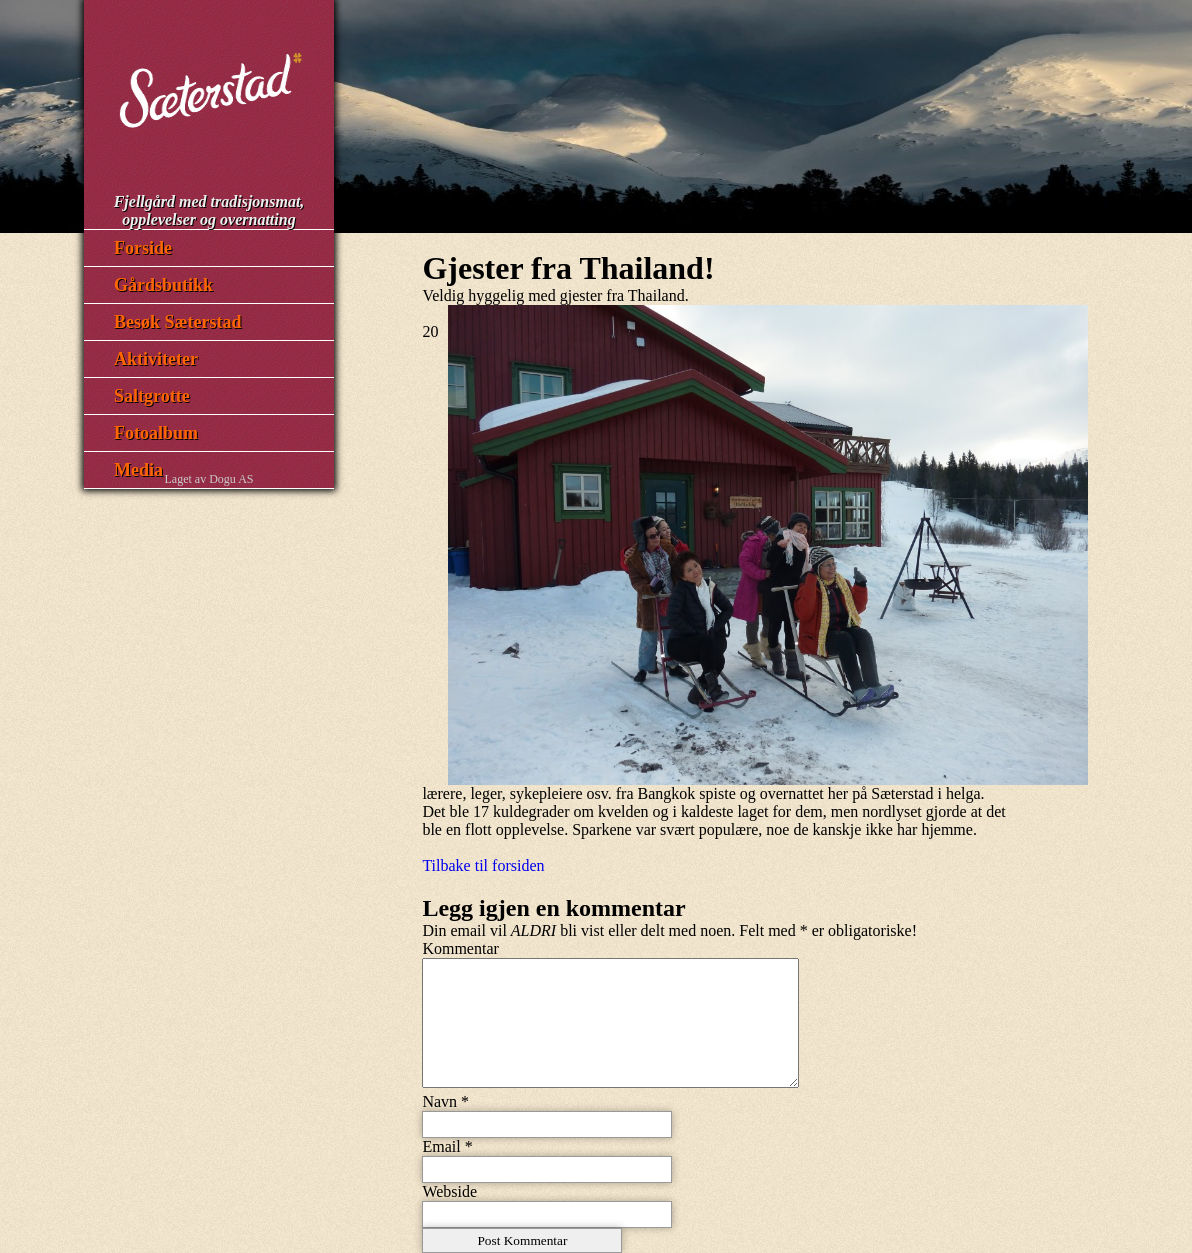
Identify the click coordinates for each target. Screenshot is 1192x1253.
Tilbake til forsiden (483, 865)
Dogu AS (231, 479)
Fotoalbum (156, 433)
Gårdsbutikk (163, 285)
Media (138, 470)
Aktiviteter (156, 359)
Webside (449, 1191)
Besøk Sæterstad (178, 322)
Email (441, 1146)
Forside (143, 248)
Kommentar (460, 948)
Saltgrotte (152, 396)
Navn (439, 1101)
